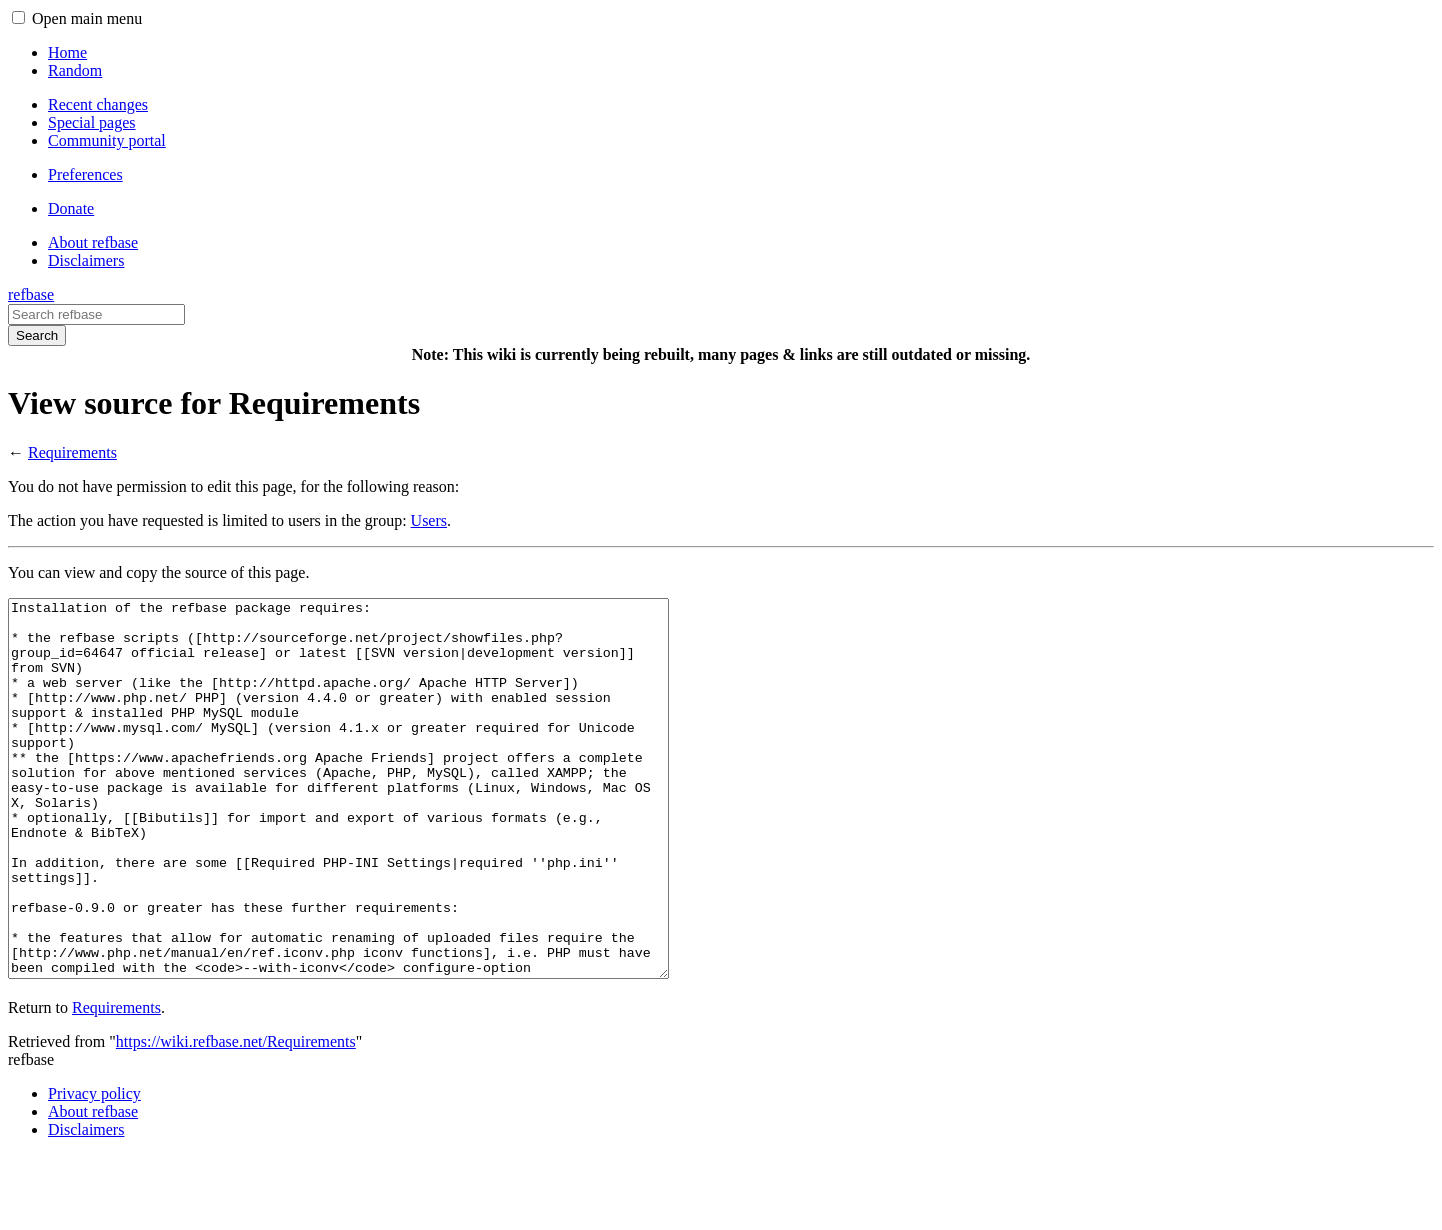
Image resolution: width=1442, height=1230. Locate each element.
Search (37, 335)
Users (429, 520)
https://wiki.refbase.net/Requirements (236, 1116)
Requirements (72, 452)
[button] (18, 17)
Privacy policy (94, 1168)
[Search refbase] (96, 314)
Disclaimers (86, 1204)
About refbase (93, 1186)
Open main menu (87, 18)
